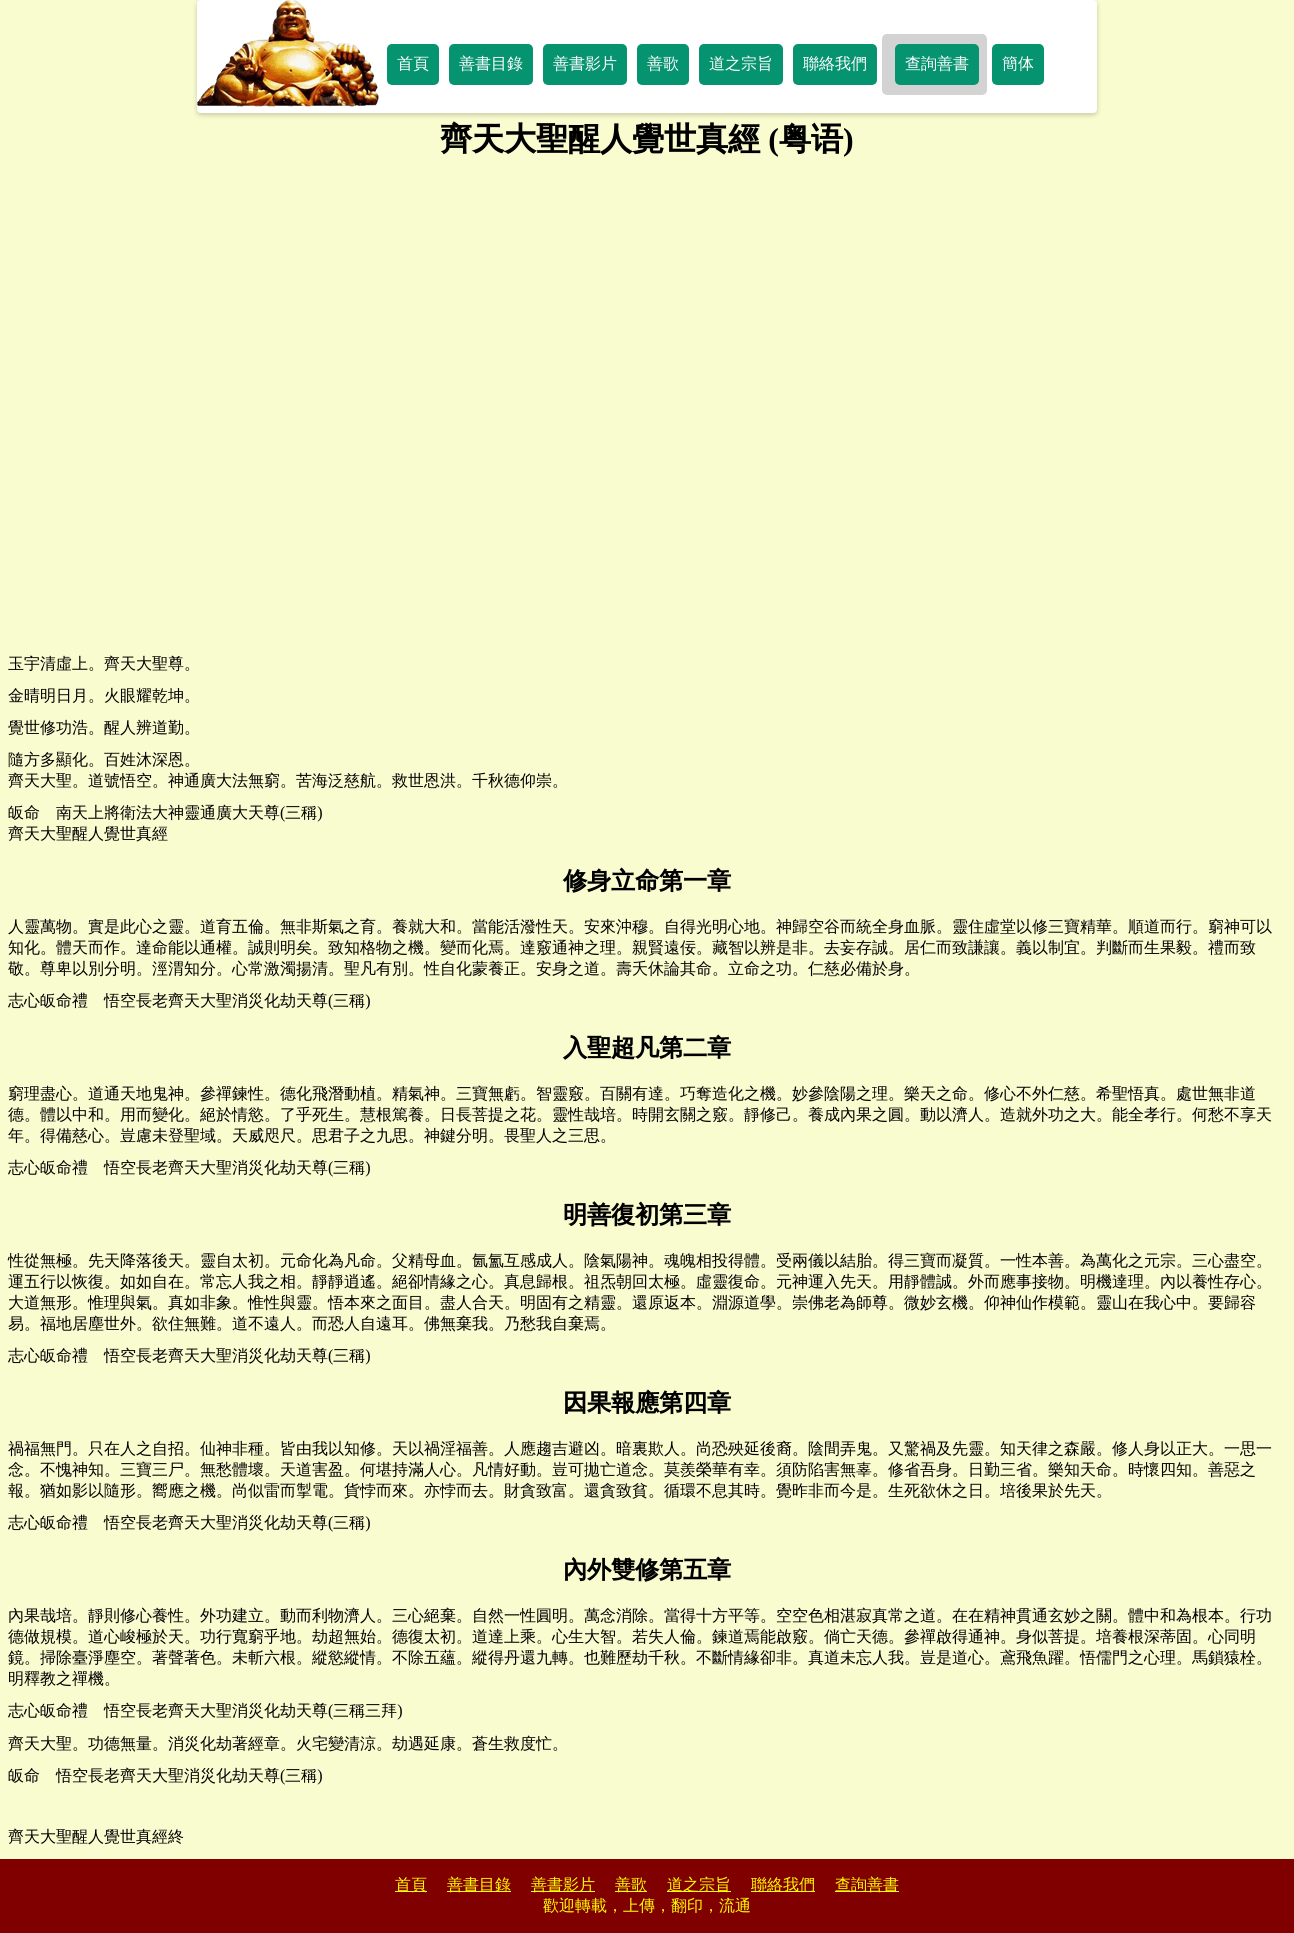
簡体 (1018, 63)
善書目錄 (491, 63)
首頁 (413, 63)
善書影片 (585, 63)
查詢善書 (937, 63)
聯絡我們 (835, 63)
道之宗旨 (741, 63)
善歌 (663, 63)
